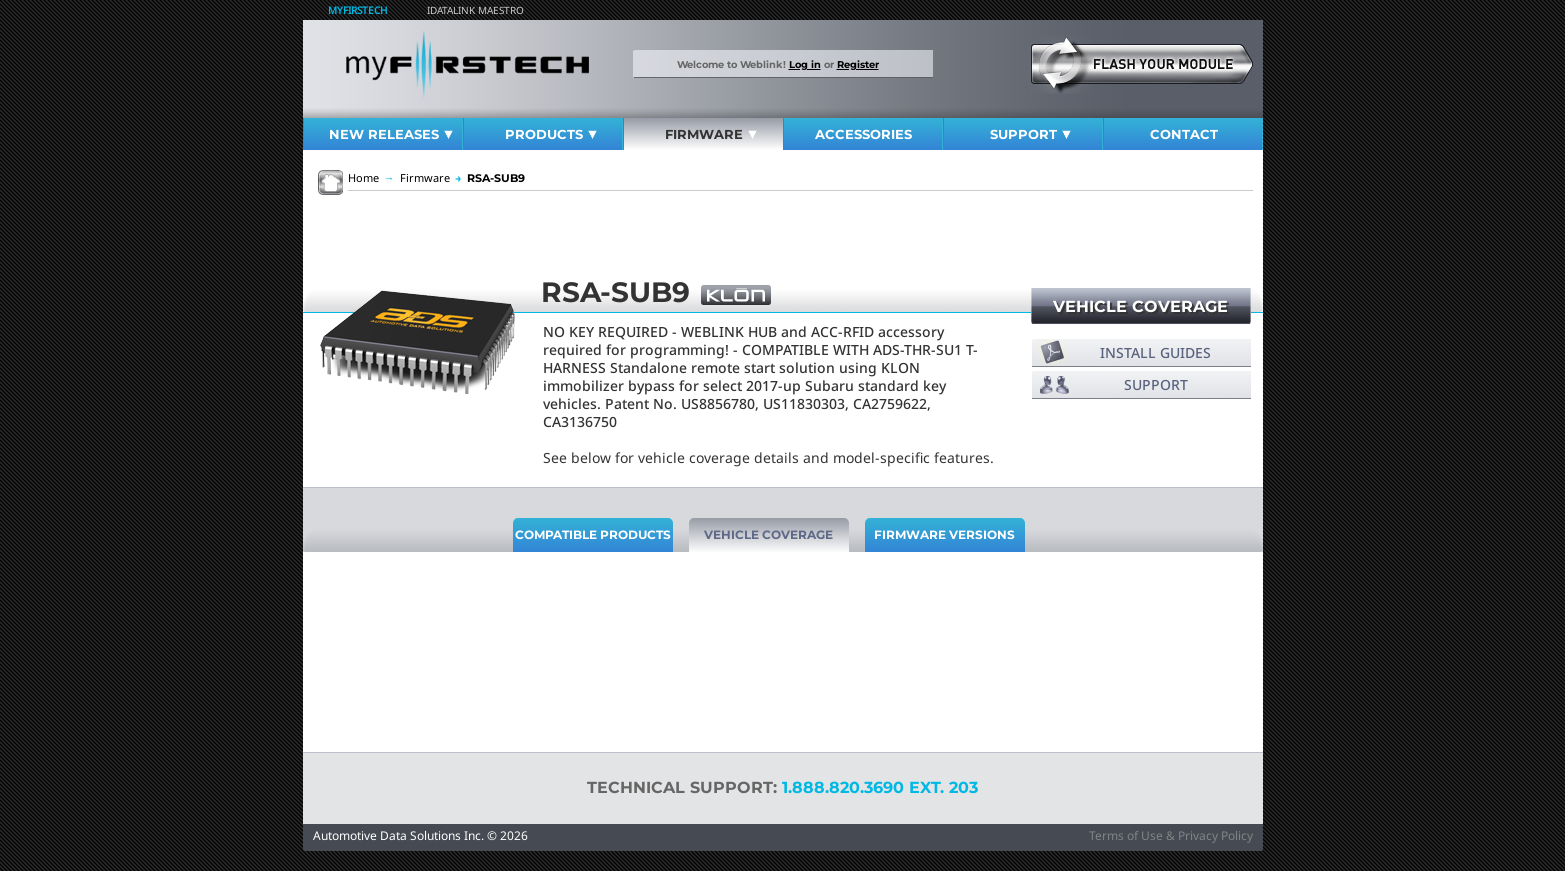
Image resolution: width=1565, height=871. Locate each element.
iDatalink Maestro (475, 10)
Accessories (863, 134)
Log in (805, 64)
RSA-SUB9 (490, 178)
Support (1030, 134)
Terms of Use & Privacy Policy (1171, 835)
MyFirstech (357, 10)
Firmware (711, 134)
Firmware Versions (944, 534)
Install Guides (1155, 352)
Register (858, 64)
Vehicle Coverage (1140, 306)
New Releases (391, 134)
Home (363, 177)
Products (551, 134)
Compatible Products (593, 534)
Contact (1184, 134)
